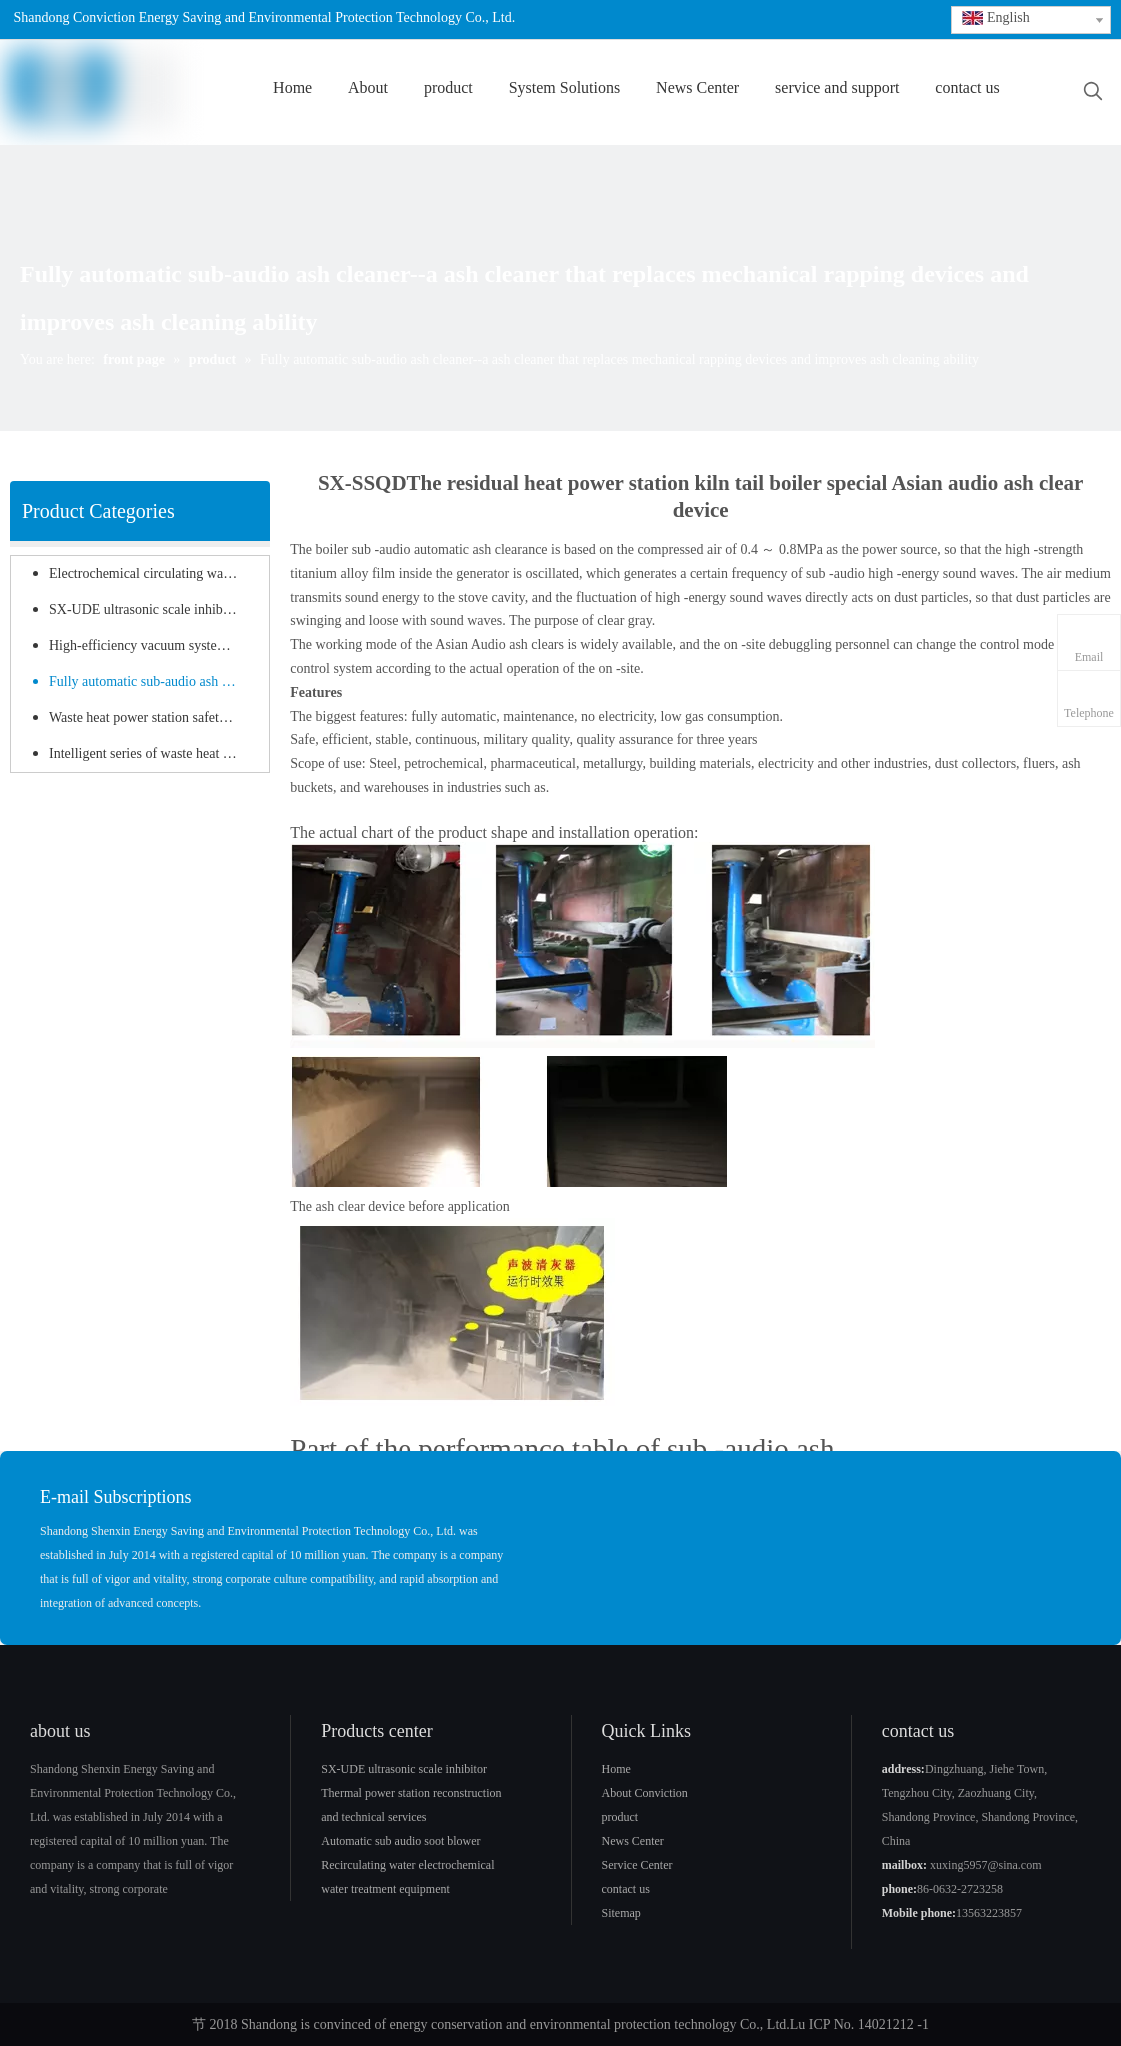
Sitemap (621, 1913)
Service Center (637, 1865)
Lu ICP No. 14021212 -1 (859, 2024)
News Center (633, 1841)
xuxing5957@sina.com (985, 1865)
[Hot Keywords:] (1093, 92)
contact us (626, 1889)
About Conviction (645, 1793)
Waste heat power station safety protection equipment (154, 717)
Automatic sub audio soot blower (400, 1841)
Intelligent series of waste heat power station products (154, 753)
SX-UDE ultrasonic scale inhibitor (145, 609)
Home (616, 1769)
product (620, 1817)
